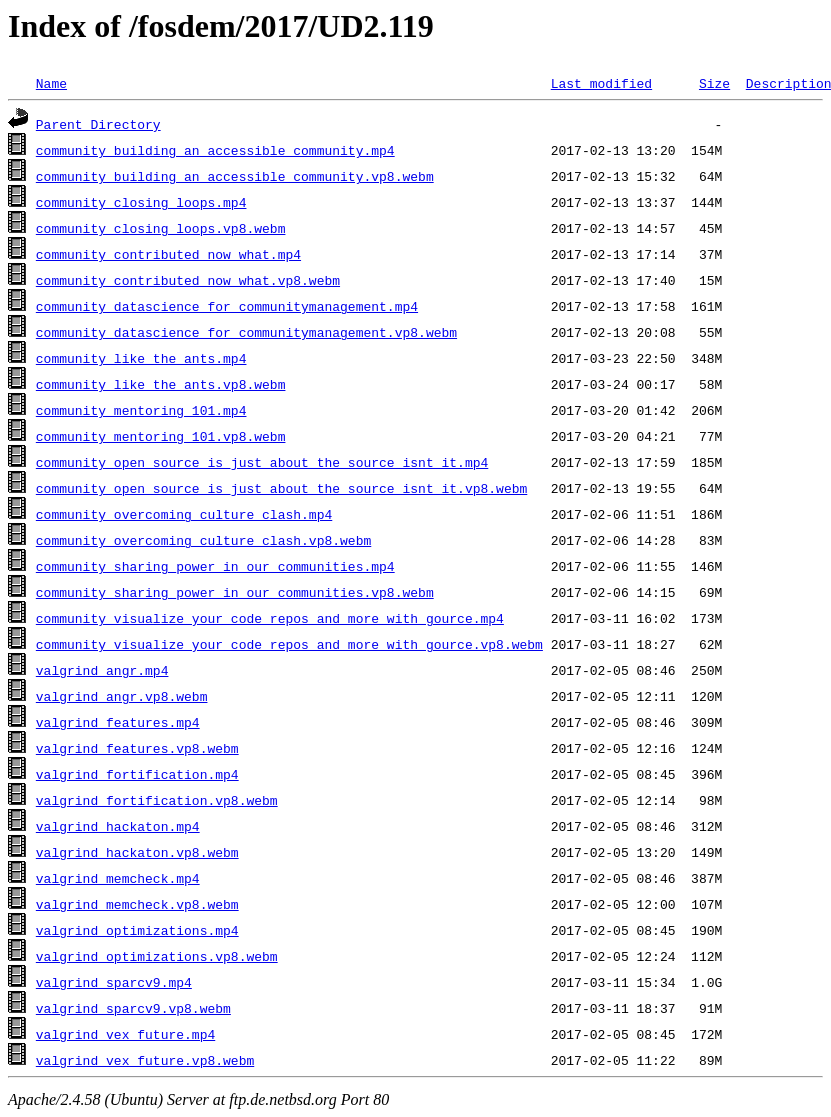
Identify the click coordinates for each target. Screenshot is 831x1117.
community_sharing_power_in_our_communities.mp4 (215, 566)
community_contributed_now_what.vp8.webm (188, 280)
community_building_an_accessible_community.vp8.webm (235, 176)
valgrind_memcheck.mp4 (118, 878)
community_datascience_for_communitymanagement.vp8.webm (246, 332)
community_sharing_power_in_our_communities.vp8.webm (235, 592)
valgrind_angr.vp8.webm (122, 696)
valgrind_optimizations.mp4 (137, 930)
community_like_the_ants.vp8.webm (161, 384)
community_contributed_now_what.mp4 (168, 254)
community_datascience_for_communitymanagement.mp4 (227, 306)
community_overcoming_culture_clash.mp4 (184, 514)
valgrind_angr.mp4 (102, 670)
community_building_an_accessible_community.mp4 (215, 150)
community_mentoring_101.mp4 (141, 410)
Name (51, 83)
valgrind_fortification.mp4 (137, 774)
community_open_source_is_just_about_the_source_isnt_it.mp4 (262, 462)
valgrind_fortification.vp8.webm (157, 800)
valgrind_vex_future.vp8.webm (145, 1060)
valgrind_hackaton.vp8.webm (137, 852)
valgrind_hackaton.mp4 (118, 826)
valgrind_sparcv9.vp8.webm (133, 1008)
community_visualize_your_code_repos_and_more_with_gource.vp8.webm (289, 644)
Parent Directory (98, 124)
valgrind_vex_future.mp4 (125, 1034)
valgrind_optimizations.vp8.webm (157, 956)
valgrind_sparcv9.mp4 (114, 982)
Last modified (601, 83)
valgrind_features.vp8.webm (137, 748)
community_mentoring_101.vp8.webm (161, 436)
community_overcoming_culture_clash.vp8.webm (203, 540)
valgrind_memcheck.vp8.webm (137, 904)
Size (714, 83)
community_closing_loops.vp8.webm (161, 228)
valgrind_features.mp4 (118, 722)
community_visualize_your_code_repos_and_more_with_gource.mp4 (270, 618)
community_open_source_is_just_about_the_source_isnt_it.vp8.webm (281, 488)
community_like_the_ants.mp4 (141, 358)
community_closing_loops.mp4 (141, 202)
